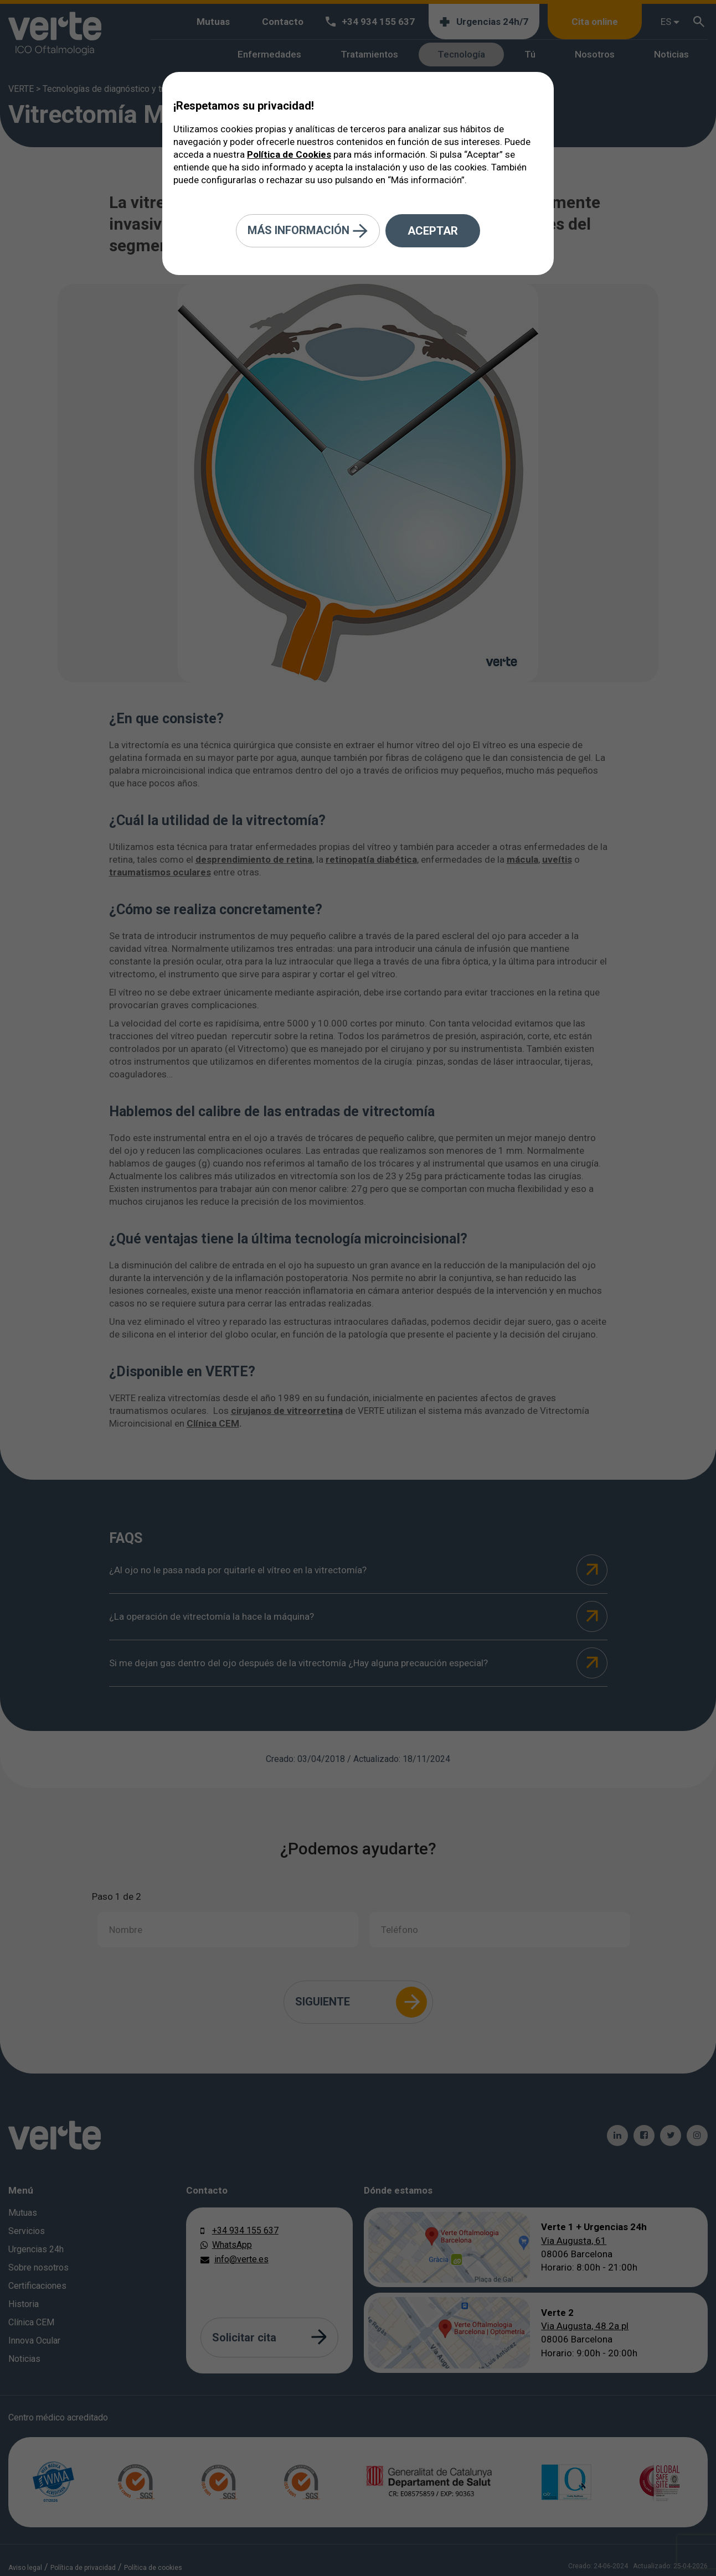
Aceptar (433, 230)
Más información (308, 231)
